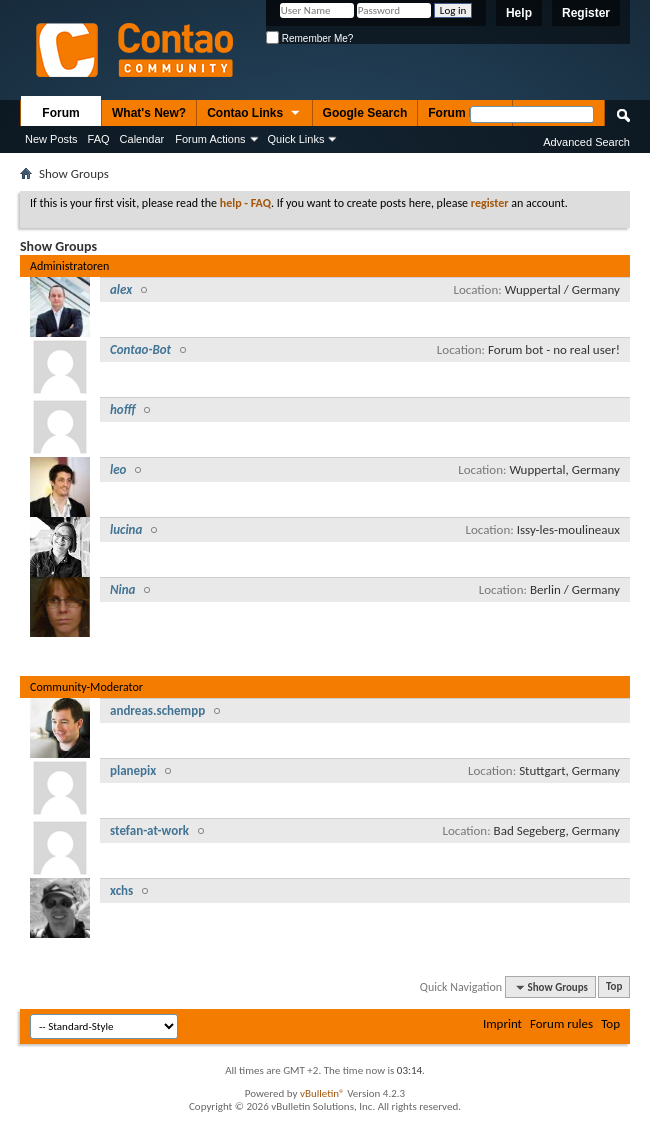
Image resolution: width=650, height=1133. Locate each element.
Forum (60, 113)
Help (519, 13)
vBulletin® (322, 1093)
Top (614, 987)
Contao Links (254, 114)
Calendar (142, 139)
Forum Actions (210, 139)
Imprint (502, 1023)
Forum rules (561, 1023)
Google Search (365, 113)
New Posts (51, 139)
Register (586, 13)
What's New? (149, 113)
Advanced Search (586, 142)
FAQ (99, 139)
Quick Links (296, 139)
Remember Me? (309, 38)
